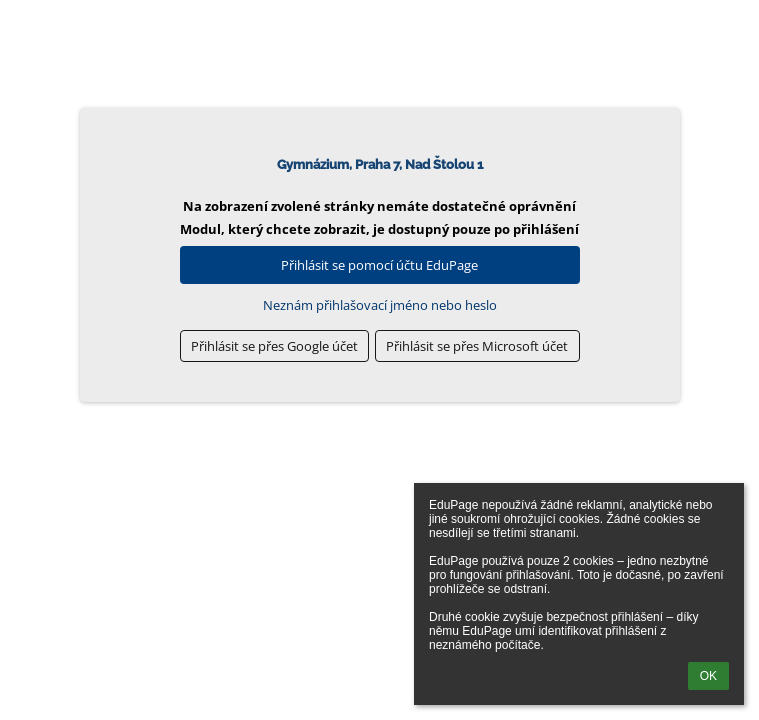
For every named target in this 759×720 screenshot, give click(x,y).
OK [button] (708, 676)
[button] (275, 346)
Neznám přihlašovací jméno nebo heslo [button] (380, 305)
